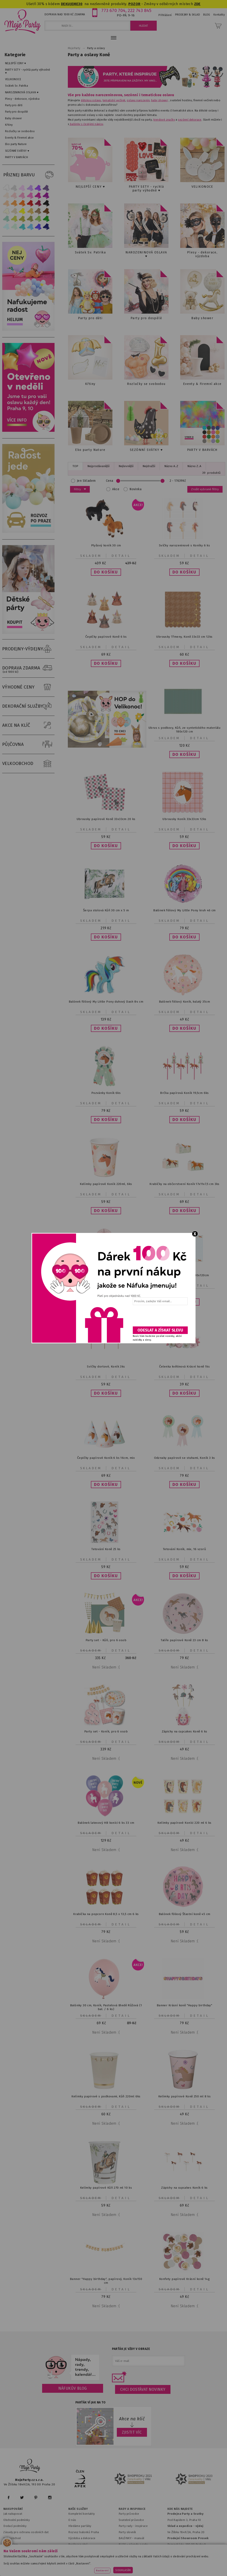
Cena (147, 481)
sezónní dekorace (190, 119)
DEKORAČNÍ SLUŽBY (28, 706)
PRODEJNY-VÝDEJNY (28, 649)
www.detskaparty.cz (143, 2561)
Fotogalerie (127, 2550)
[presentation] (160, 1317)
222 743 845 (139, 10)
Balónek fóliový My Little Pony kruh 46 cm (184, 910)
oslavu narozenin (138, 100)
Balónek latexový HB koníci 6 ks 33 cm (106, 1823)
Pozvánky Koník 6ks (106, 1093)
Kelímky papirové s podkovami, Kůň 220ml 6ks (106, 2096)
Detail (121, 556)
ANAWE (155, 2573)
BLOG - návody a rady (133, 2544)
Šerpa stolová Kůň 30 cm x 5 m (106, 910)
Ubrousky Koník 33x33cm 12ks (184, 819)
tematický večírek (114, 100)
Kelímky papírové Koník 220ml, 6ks (106, 1184)
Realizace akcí (77, 2544)
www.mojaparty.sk (66, 2561)
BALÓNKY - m (128, 2538)
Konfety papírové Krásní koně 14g (184, 2279)
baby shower (159, 100)
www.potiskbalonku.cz (95, 2567)
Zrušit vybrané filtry (205, 489)
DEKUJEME (69, 4)
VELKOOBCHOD (28, 763)
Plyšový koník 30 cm (106, 545)
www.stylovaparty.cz (133, 2567)
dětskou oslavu (91, 100)
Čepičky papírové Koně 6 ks (106, 637)
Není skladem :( (106, 1667)
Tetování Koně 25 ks (106, 1549)
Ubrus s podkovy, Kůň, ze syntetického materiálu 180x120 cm (184, 729)
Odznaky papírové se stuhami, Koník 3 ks (184, 1458)
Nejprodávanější (98, 466)
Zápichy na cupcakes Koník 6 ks (184, 2188)
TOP (75, 466)
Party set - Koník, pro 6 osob (106, 1731)
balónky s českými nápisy (86, 124)
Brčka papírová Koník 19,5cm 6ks (184, 1093)
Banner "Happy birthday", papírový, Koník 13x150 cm (106, 2281)
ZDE (197, 4)
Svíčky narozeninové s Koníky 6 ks (184, 545)
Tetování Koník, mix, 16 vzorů (184, 1549)
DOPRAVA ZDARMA (28, 668)
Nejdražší (149, 466)
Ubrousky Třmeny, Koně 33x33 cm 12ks (184, 637)
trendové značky (164, 119)
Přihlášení (165, 15)
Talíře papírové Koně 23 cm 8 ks (184, 1640)
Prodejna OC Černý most (185, 2550)
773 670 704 (113, 10)
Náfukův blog (72, 2388)
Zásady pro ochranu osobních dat (26, 2532)
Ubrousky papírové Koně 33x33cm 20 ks (106, 819)
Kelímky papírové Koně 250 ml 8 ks (184, 2096)
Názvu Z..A (194, 466)
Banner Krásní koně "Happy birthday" (184, 2005)
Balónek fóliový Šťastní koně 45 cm (184, 1914)
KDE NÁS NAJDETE (180, 2509)
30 (80, 4)
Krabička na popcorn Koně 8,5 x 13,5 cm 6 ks (106, 1914)
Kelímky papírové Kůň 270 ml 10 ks (106, 2188)
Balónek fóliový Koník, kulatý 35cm (184, 1001)
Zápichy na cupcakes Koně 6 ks (184, 1731)
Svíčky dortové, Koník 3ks (106, 1366)
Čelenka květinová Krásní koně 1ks (184, 1366)
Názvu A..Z (171, 466)
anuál (140, 2538)
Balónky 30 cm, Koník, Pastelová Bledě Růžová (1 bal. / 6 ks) (106, 2007)
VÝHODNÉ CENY (28, 687)
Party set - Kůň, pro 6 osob (106, 1640)
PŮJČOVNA (28, 744)
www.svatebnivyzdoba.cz (103, 2561)
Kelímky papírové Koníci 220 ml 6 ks (184, 1823)
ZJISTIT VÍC (132, 2432)
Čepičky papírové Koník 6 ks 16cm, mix (106, 1458)
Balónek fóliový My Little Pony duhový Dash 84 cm (106, 1001)
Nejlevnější (126, 466)
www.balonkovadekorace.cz (185, 2561)
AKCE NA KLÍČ (28, 725)
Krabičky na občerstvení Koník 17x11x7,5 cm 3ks (184, 1184)
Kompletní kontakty (81, 2513)
